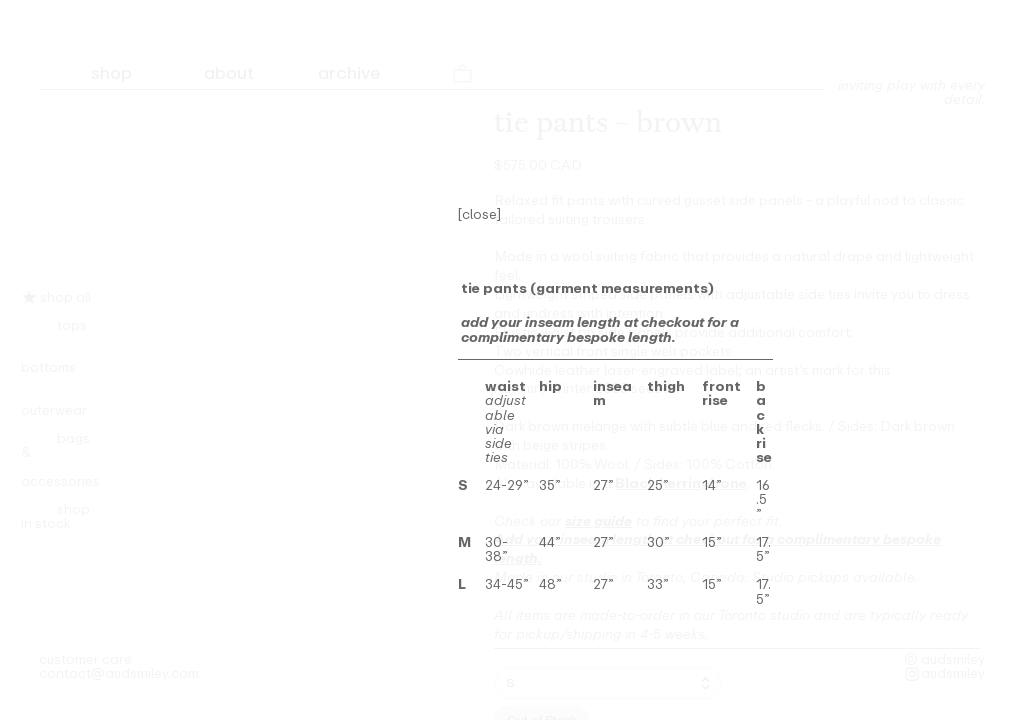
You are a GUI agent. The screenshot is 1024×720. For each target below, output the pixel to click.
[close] (479, 214)
